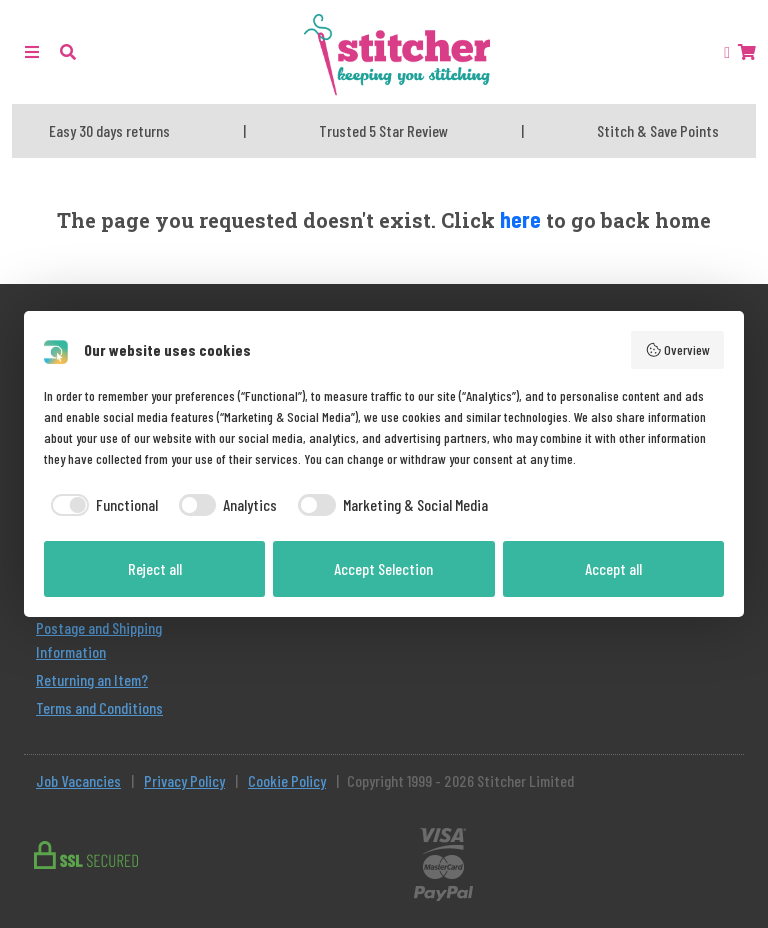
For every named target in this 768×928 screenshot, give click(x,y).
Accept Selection (383, 568)
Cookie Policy (287, 780)
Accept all (613, 568)
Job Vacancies (78, 780)
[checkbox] (101, 505)
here (520, 219)
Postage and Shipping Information (99, 639)
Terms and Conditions (99, 707)
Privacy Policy (184, 780)
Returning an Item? (92, 679)
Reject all (155, 568)
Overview (678, 350)
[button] (68, 51)
